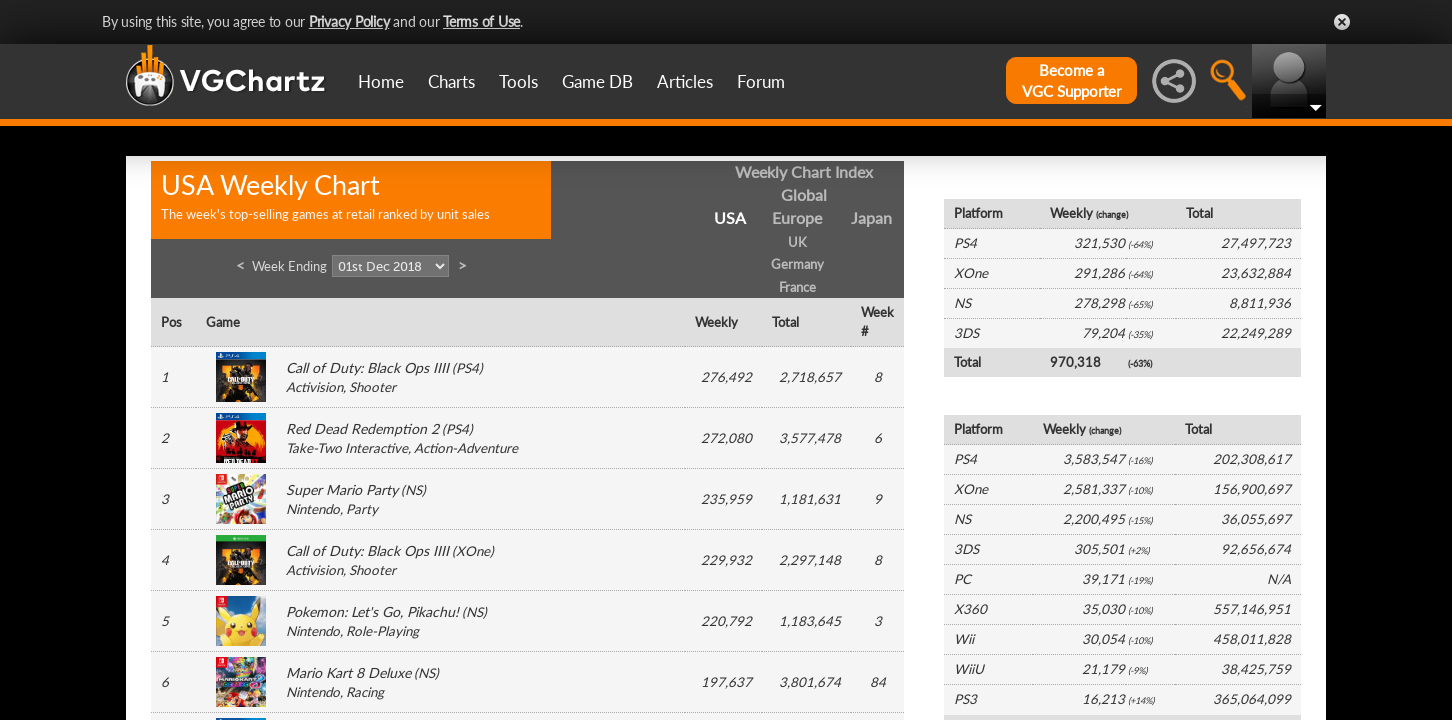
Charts (451, 81)
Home (381, 81)
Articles (685, 81)
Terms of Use (481, 21)
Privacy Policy (349, 21)
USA (730, 217)
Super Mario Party (342, 489)
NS (413, 490)
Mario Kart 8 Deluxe (348, 672)
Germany (797, 264)
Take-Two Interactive (347, 448)
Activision (314, 387)
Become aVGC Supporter (1071, 80)
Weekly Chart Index (804, 171)
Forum (761, 81)
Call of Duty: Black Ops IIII (367, 367)
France (797, 287)
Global (804, 194)
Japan (871, 217)
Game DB (597, 81)
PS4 (467, 368)
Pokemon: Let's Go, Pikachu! (372, 611)
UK (797, 242)
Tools (518, 81)
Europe (797, 217)
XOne (473, 551)
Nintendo (313, 509)
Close (1342, 22)
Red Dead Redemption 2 (362, 428)
